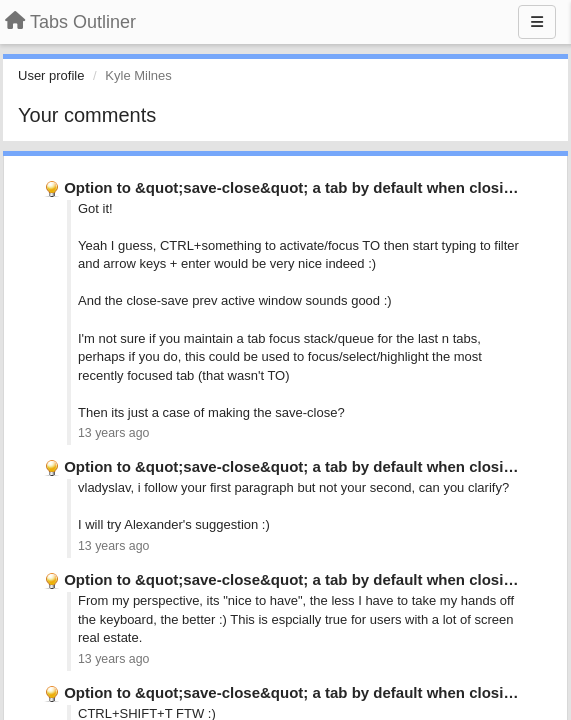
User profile (51, 75)
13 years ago (113, 433)
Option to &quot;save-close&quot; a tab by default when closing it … (309, 187)
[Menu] (537, 22)
